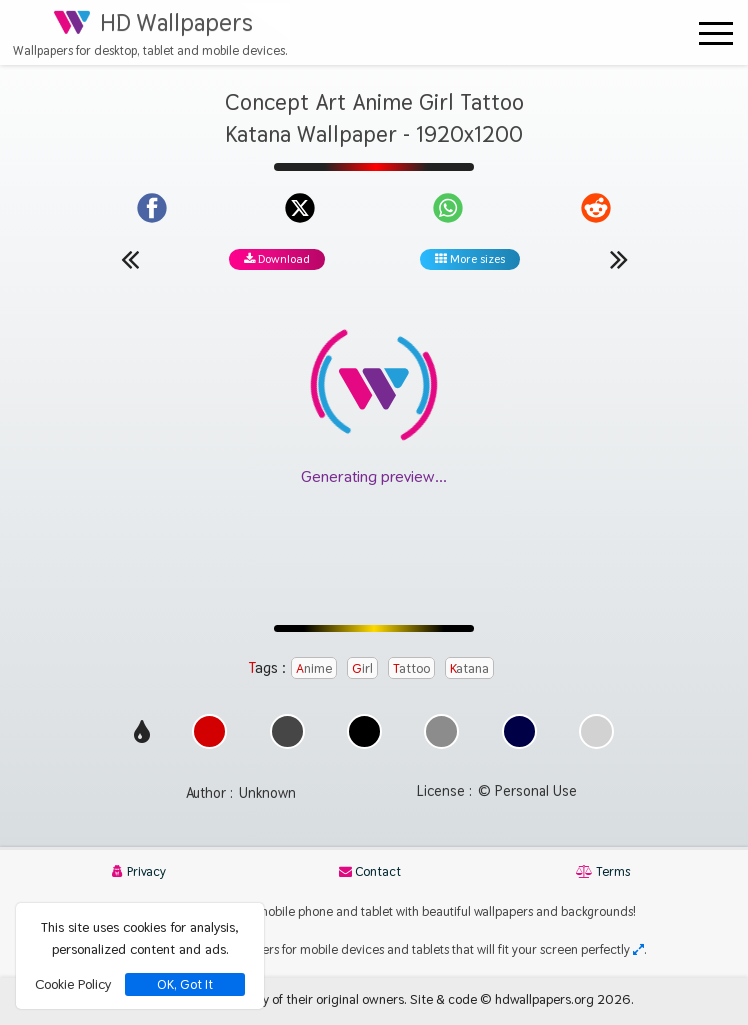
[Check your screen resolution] (638, 949)
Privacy (139, 871)
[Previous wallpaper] (130, 259)
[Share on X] (300, 208)
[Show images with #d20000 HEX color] (209, 743)
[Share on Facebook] (152, 208)
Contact (370, 871)
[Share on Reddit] (596, 208)
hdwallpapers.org (544, 999)
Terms (603, 871)
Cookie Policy (73, 984)
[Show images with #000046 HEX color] (519, 743)
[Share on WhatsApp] (448, 208)
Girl (362, 668)
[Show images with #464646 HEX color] (287, 743)
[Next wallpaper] (619, 259)
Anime (314, 668)
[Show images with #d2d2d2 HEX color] (596, 743)
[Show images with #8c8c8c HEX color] (441, 743)
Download (277, 259)
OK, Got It (185, 984)
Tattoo (411, 668)
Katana (469, 668)
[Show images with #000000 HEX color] (364, 743)
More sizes (470, 259)
